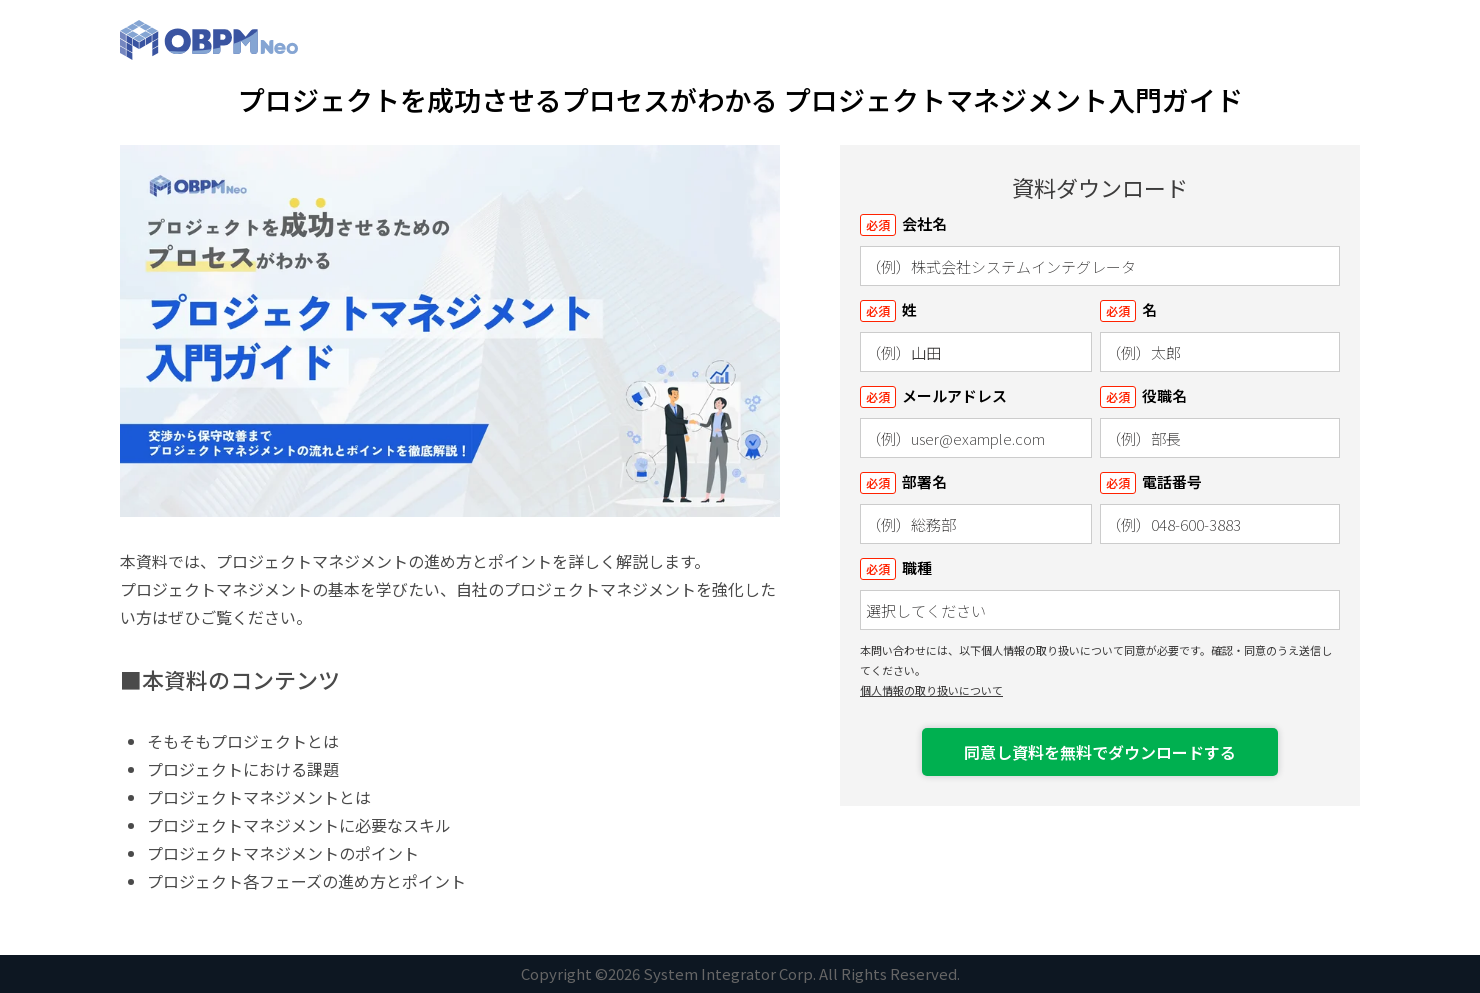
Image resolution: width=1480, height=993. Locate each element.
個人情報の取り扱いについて (931, 690)
